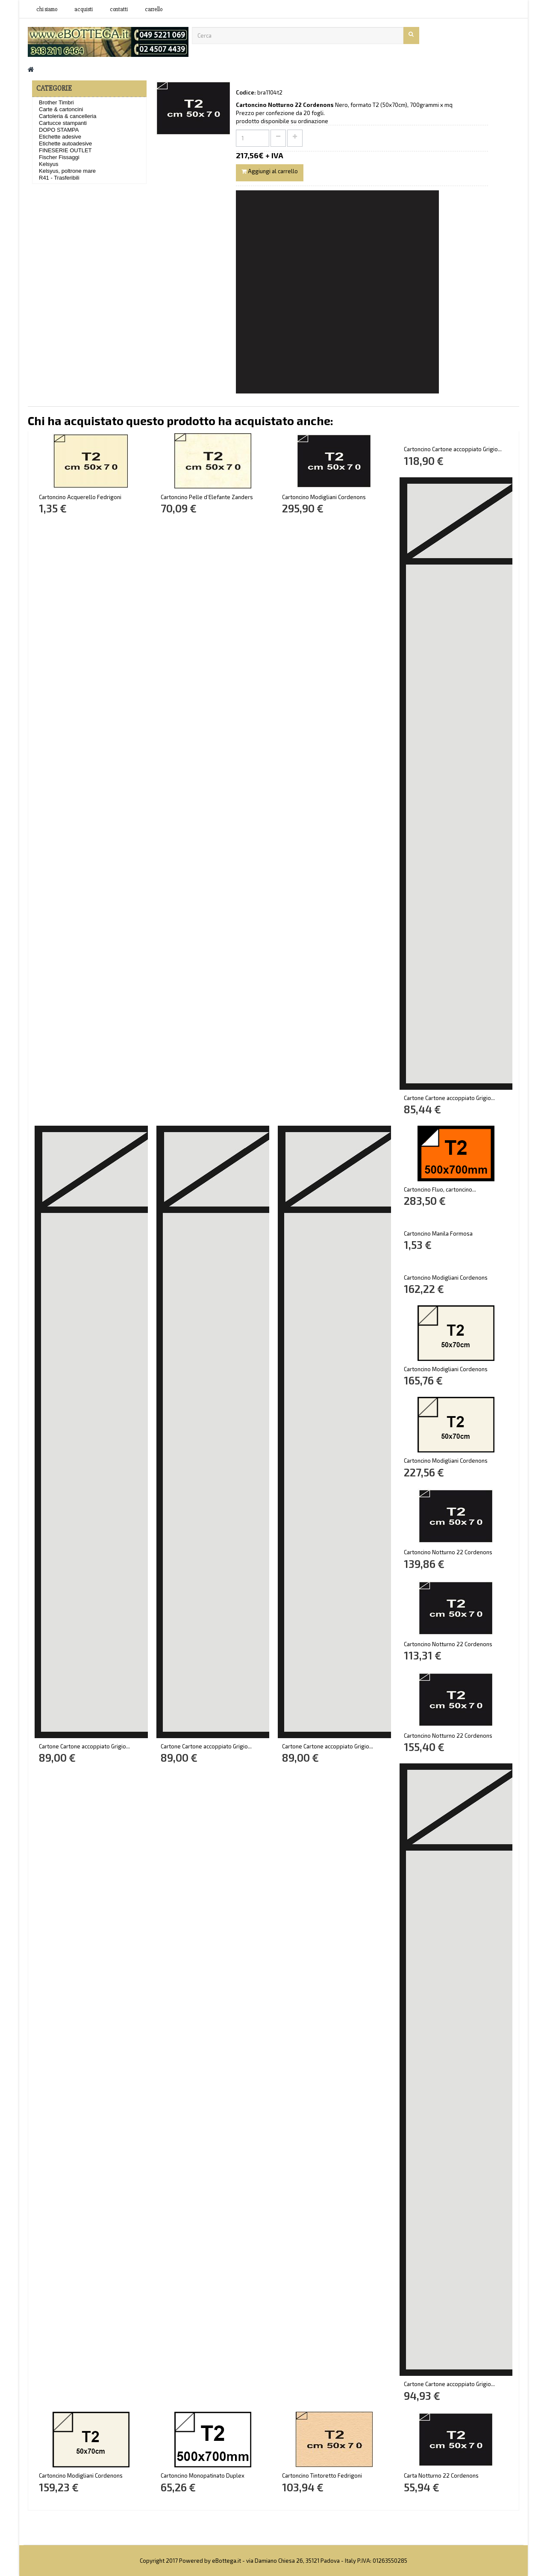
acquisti (83, 9)
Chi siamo (46, 9)
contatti (119, 9)
